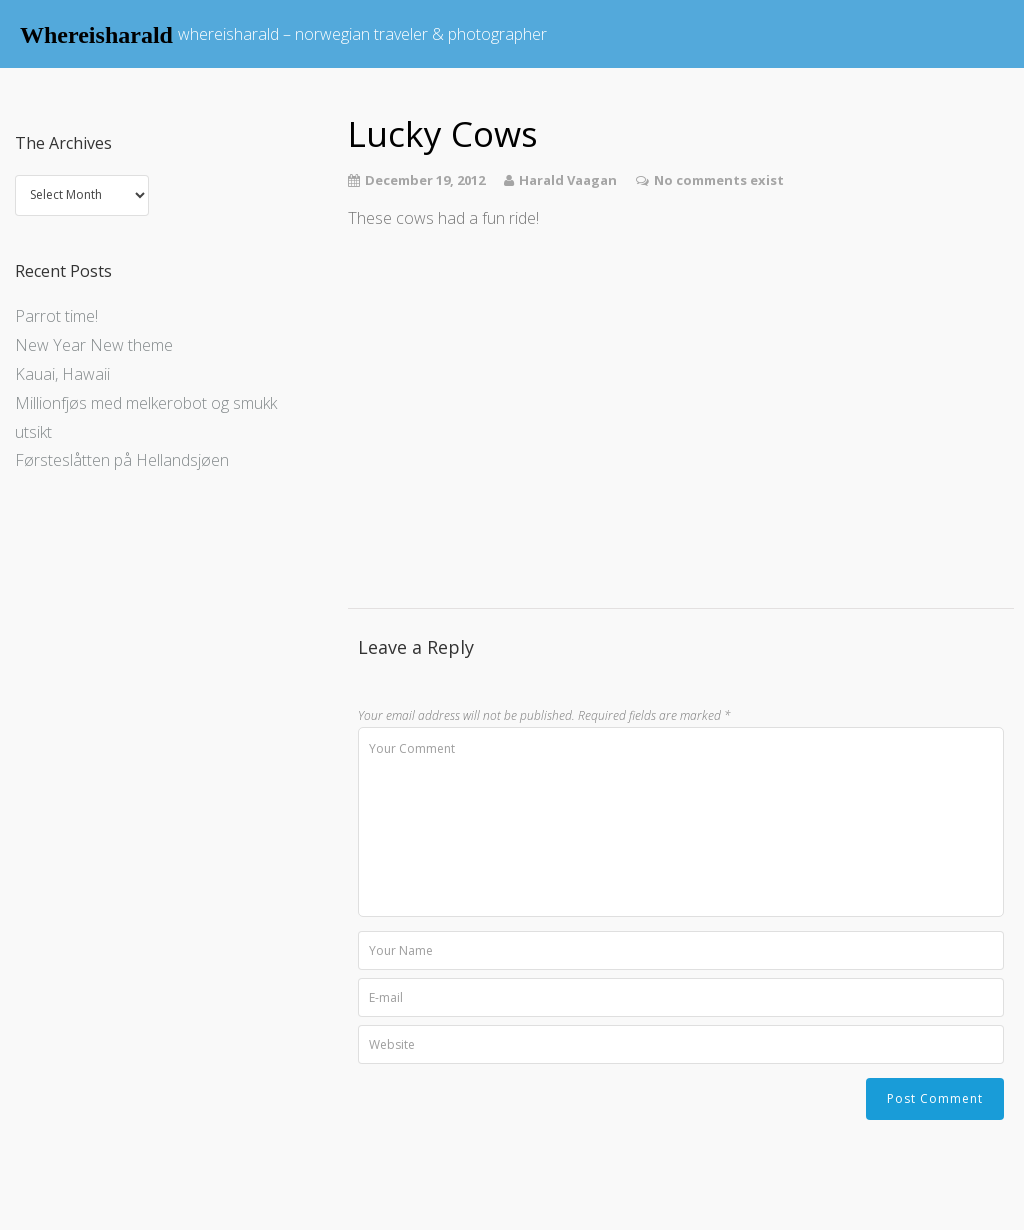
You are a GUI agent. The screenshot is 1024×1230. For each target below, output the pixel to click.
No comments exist (719, 180)
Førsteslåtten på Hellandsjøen (122, 460)
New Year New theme (94, 345)
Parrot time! (56, 316)
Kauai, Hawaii (62, 374)
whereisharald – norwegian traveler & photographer (362, 34)
